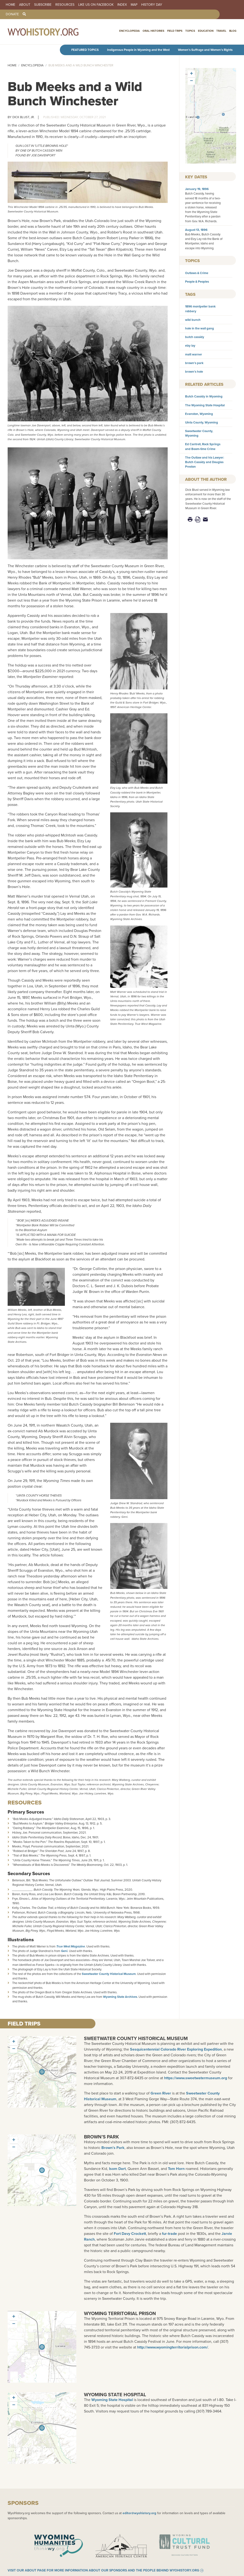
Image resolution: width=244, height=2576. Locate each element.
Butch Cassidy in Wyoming (204, 396)
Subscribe (43, 5)
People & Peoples (197, 281)
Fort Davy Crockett (130, 2233)
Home (10, 5)
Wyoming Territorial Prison (120, 2313)
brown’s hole (194, 371)
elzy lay (190, 345)
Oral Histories (153, 31)
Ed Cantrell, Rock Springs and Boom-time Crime (202, 446)
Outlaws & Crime (196, 273)
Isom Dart (117, 2168)
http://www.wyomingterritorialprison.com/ (172, 2347)
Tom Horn (176, 2168)
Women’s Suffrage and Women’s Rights (205, 50)
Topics (190, 31)
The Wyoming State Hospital (205, 405)
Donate (12, 14)
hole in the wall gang (199, 328)
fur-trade (169, 2233)
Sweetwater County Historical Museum (109, 1974)
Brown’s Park (101, 2136)
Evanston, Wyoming (199, 414)
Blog (232, 31)
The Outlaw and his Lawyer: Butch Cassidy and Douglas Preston (204, 462)
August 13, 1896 (196, 229)
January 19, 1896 (197, 189)
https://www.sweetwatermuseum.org (195, 2078)
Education (205, 31)
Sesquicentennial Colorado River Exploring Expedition (176, 2049)
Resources (64, 5)
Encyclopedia (129, 31)
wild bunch (193, 319)
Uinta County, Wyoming (201, 422)
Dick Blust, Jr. (23, 117)
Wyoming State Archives (120, 1996)
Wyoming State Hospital (115, 2394)
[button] (223, 114)
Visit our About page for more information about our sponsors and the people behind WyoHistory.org (103, 2570)
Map (134, 5)
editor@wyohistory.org (139, 2513)
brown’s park (194, 363)
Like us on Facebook (96, 5)
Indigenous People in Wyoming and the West (138, 50)
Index (122, 5)
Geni (64, 1951)
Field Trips (174, 31)
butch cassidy (194, 337)
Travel (221, 31)
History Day (151, 5)
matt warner (193, 354)
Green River (161, 2093)
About (24, 5)
